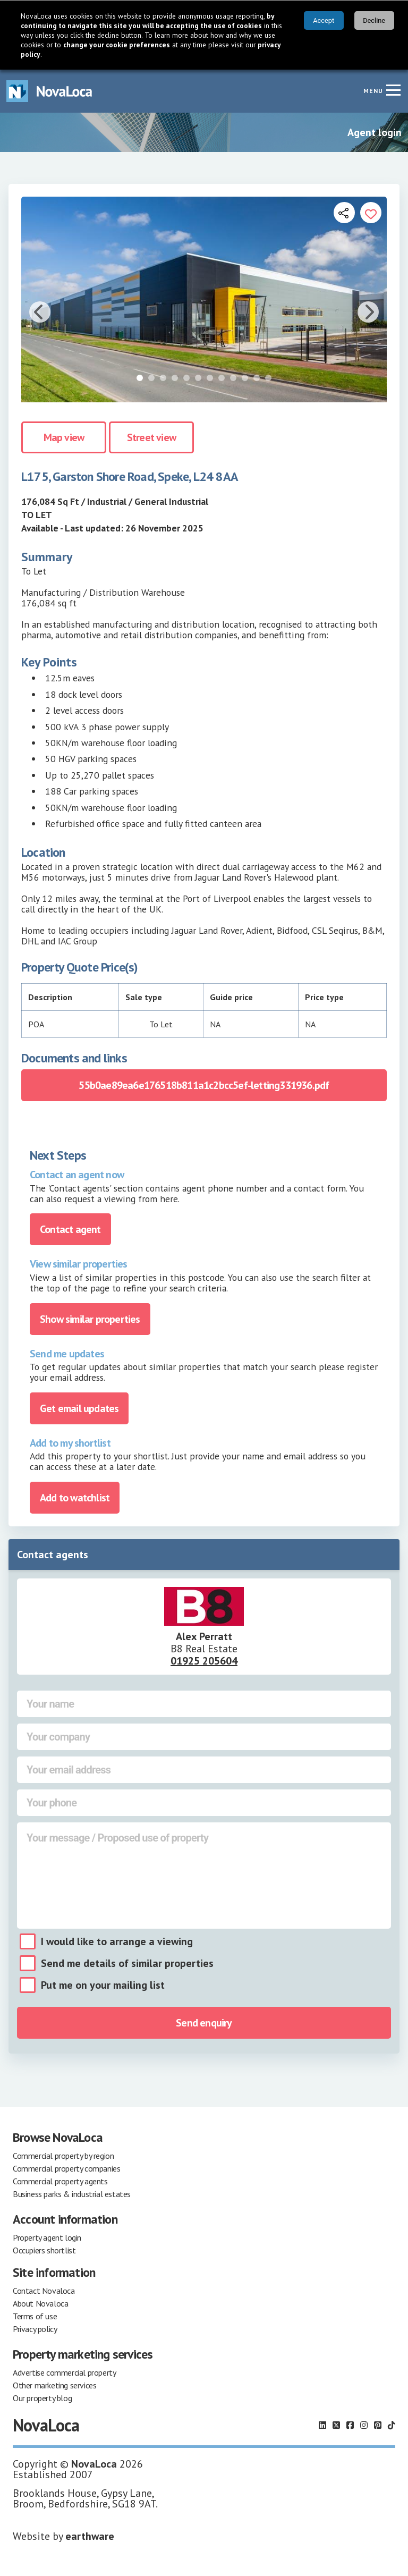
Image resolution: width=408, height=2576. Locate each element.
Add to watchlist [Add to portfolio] (74, 1498)
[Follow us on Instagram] (364, 2425)
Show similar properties (90, 1319)
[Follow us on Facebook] (350, 2425)
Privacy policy (35, 2329)
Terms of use (35, 2316)
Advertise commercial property (64, 2372)
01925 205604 (204, 1661)
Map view (64, 437)
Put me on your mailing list (103, 1985)
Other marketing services (54, 2385)
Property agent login (47, 2237)
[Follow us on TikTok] (391, 2425)
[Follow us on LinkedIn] (322, 2425)
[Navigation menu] (393, 90)
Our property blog (42, 2398)
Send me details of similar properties (127, 1963)
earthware (89, 2536)
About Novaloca (40, 2303)
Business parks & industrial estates (72, 2194)
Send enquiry (204, 2023)
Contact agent (70, 1229)
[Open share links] (344, 212)
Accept (323, 20)
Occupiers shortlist (44, 2250)
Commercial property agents (60, 2181)
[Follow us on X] (336, 2425)
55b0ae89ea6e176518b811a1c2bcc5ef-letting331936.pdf (204, 1085)
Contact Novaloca (44, 2290)
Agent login (374, 132)
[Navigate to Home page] (49, 91)
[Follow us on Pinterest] (377, 2425)
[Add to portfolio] (370, 212)
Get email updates (79, 1408)
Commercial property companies (66, 2168)
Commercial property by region (63, 2155)
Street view (151, 437)
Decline (374, 20)
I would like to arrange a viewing (117, 1941)
